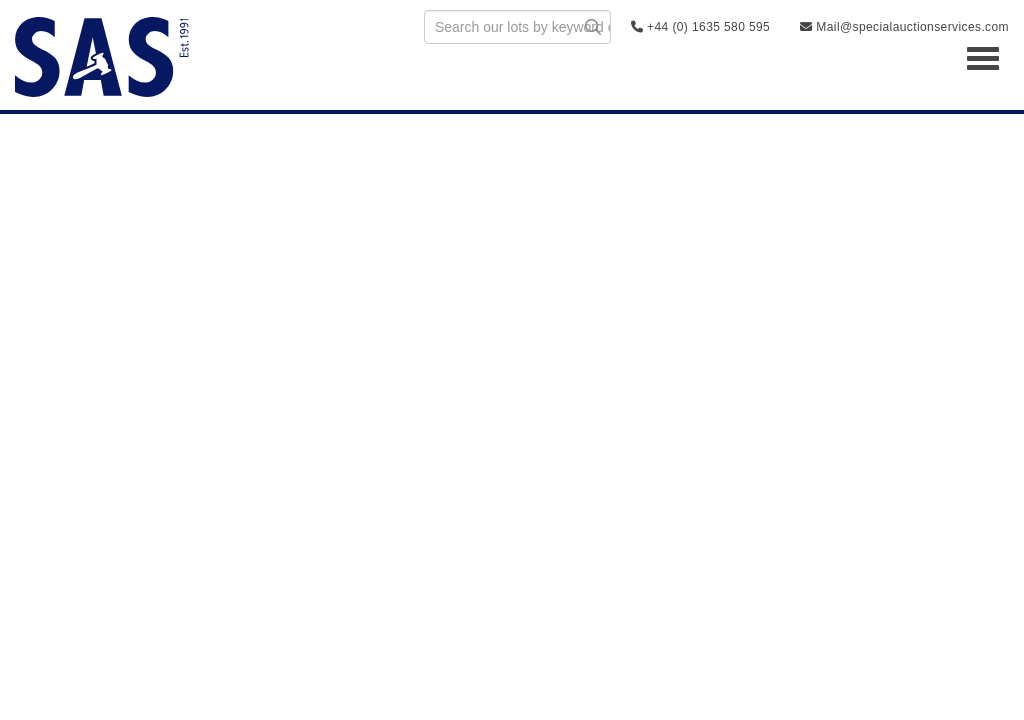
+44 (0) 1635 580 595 (700, 27)
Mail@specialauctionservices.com (904, 27)
